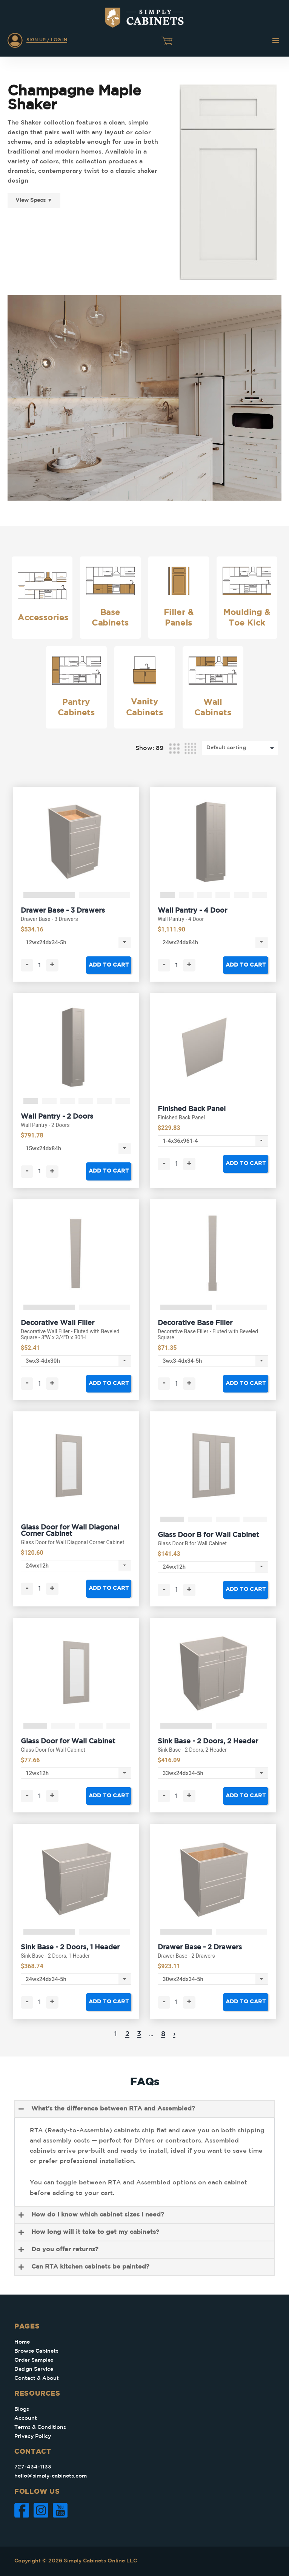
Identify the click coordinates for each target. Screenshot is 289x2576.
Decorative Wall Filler (57, 1323)
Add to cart (109, 965)
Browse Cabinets (36, 2351)
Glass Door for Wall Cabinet (68, 1741)
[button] (275, 40)
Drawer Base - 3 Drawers (63, 911)
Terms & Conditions (40, 2427)
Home (22, 2342)
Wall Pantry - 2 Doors (57, 1117)
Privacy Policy (32, 2436)
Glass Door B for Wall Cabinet (208, 1535)
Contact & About (36, 2378)
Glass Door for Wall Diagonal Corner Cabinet (70, 1531)
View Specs (33, 200)
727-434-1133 (32, 2467)
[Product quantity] (39, 965)
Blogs (21, 2409)
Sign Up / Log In (46, 40)
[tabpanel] (76, 842)
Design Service (33, 2369)
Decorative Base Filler (195, 1323)
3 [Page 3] (139, 2034)
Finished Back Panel (192, 1109)
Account (25, 2418)
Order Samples (33, 2360)
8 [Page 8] (163, 2034)
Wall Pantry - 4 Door (192, 911)
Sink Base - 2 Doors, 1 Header (70, 1947)
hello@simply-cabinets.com (50, 2476)
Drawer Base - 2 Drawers (200, 1947)
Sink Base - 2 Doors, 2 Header (208, 1741)
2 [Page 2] (127, 2034)
